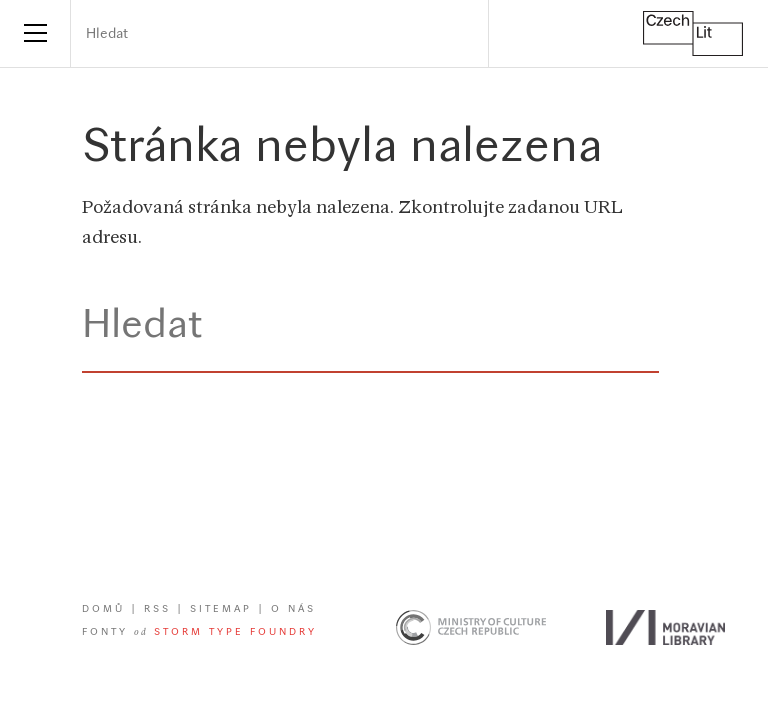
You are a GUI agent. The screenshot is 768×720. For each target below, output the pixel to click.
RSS (157, 609)
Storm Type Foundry (235, 632)
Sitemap (221, 609)
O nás (293, 609)
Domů (103, 609)
